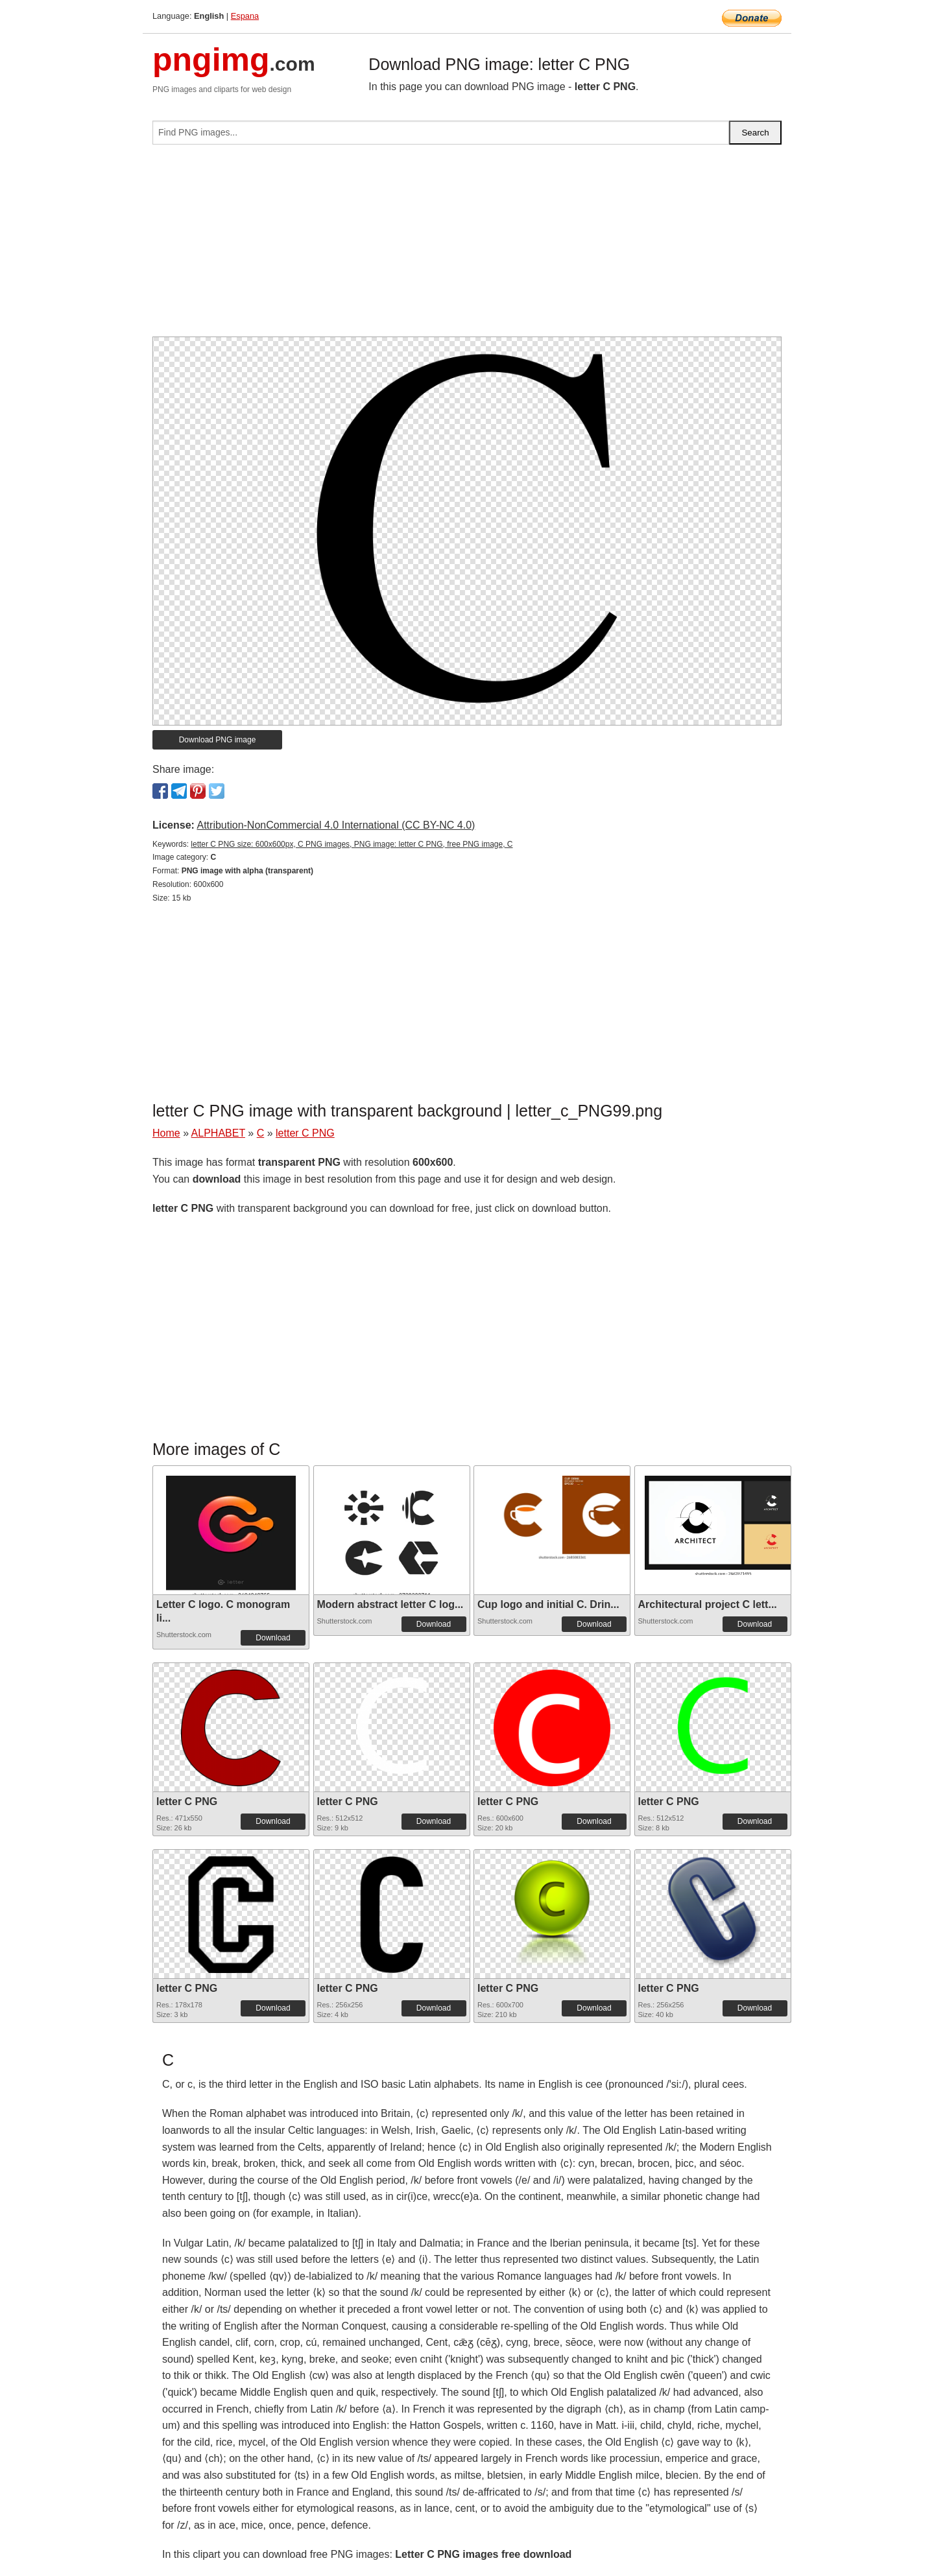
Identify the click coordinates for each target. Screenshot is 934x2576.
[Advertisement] (467, 246)
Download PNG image (217, 739)
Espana (245, 16)
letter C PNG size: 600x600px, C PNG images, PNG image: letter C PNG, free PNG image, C (351, 844)
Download (273, 1637)
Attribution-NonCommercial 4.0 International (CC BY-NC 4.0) (336, 825)
